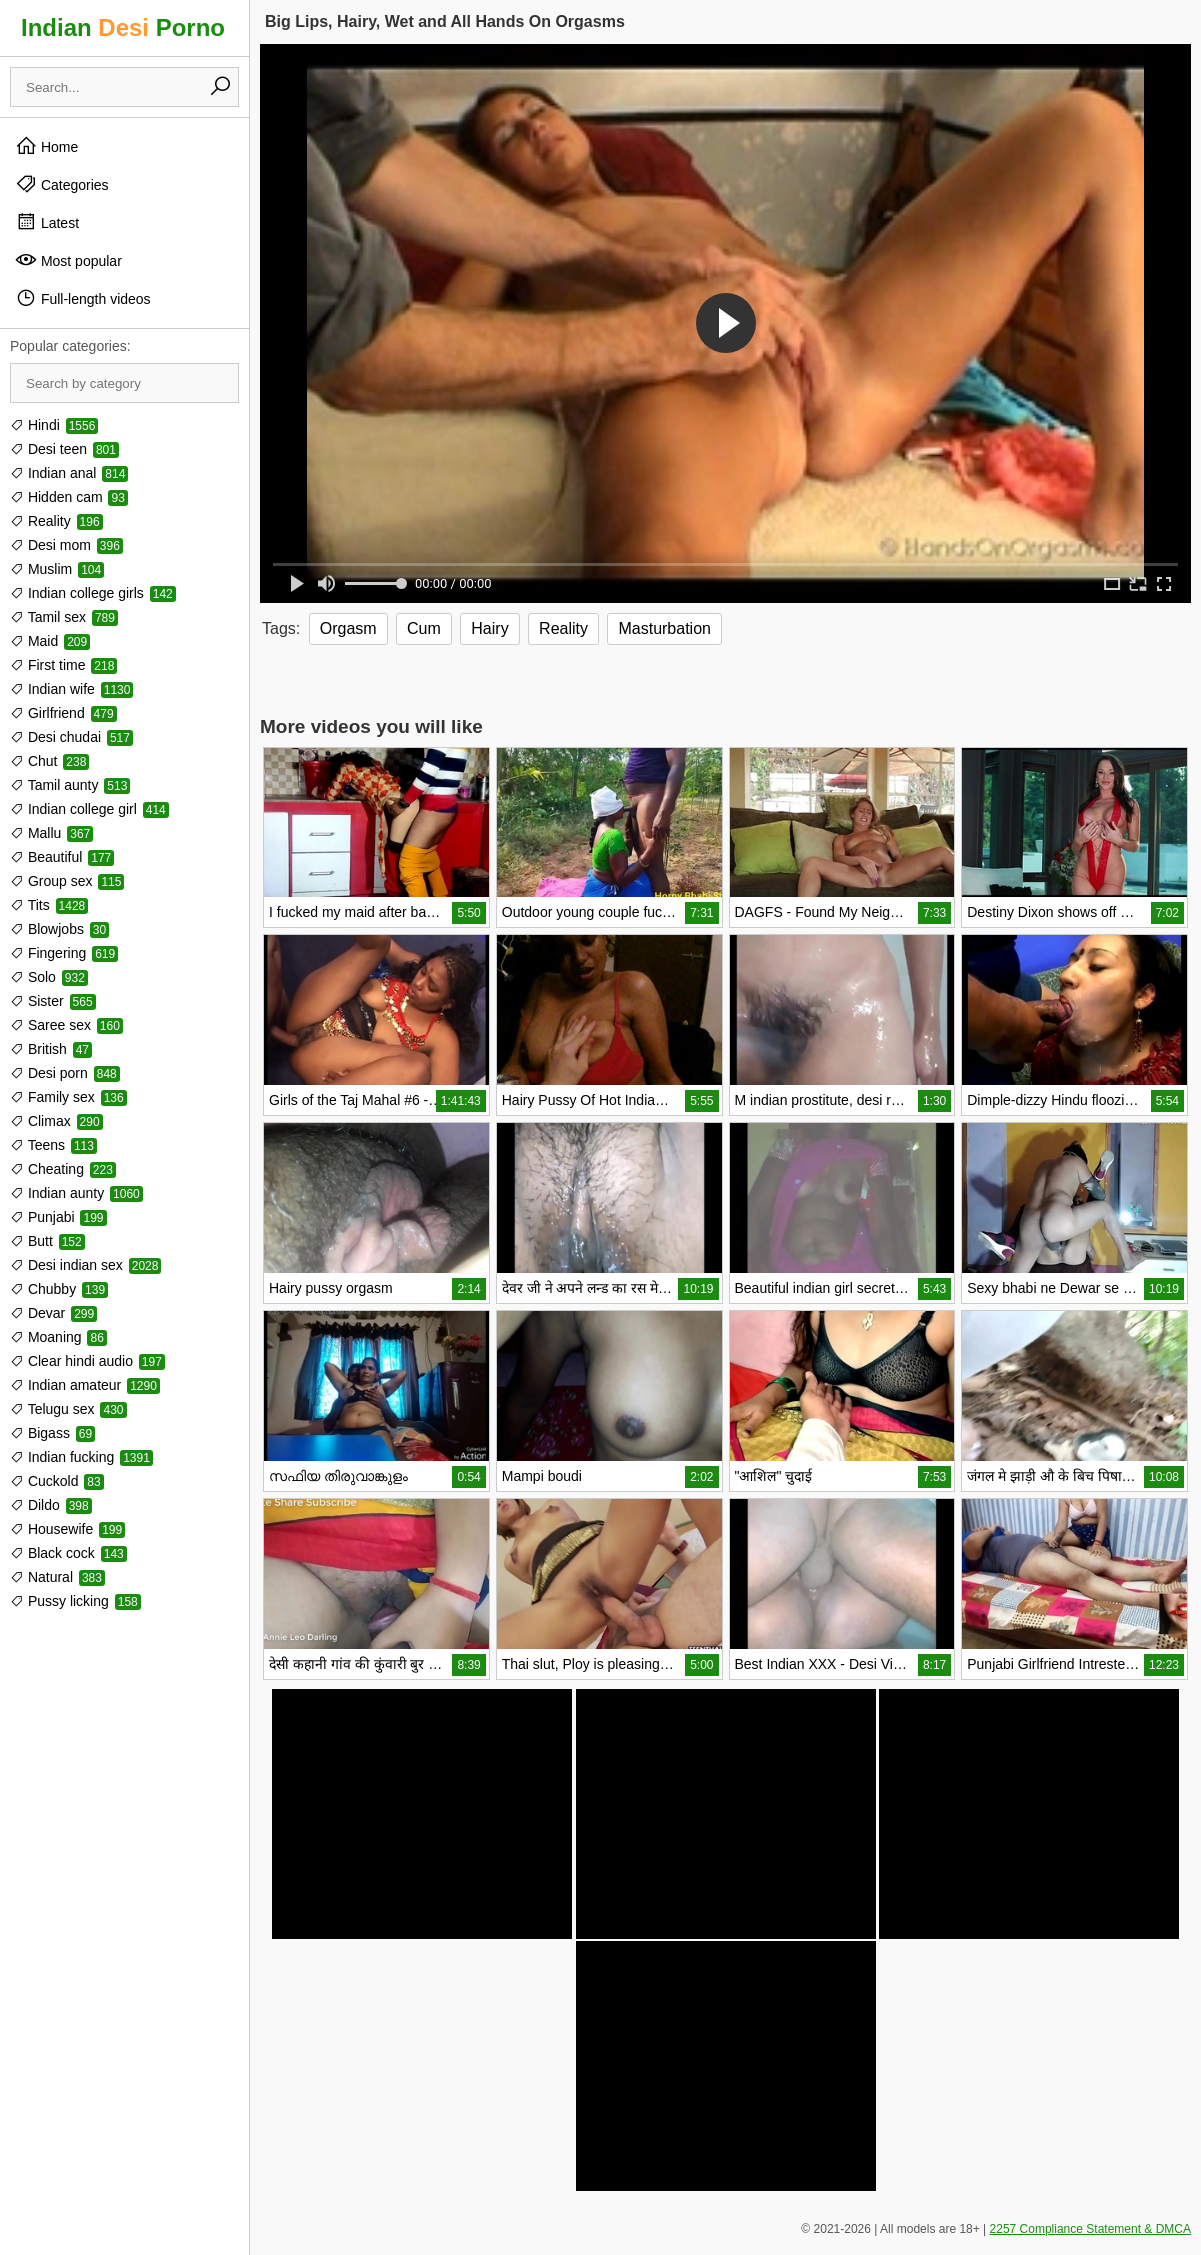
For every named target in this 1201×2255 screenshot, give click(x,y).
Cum (424, 628)
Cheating (63, 1169)
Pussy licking (75, 1601)
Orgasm (348, 628)
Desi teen (64, 449)
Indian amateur (85, 1385)
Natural (57, 1577)
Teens (53, 1145)
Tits (49, 905)
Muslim (57, 569)
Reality (56, 521)
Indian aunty (76, 1193)
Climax (56, 1121)
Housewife (67, 1529)
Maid (50, 641)
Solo (49, 977)
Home (46, 146)
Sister (53, 1001)
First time (63, 665)
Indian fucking (81, 1457)
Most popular (68, 260)
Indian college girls (93, 593)
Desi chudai (71, 737)
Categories (62, 184)
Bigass (52, 1433)
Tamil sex (64, 617)
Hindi (54, 425)
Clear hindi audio (87, 1361)
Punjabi (58, 1217)
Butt (47, 1241)
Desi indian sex (85, 1265)
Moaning (58, 1337)
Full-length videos (83, 298)
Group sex (67, 881)
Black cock (68, 1553)
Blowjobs (59, 929)
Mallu (51, 833)
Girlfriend (63, 713)
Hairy (489, 628)
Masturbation (664, 628)
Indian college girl (89, 809)
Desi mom (66, 545)
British (51, 1049)
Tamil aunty (70, 785)
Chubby (59, 1289)
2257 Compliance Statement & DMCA (1090, 2229)
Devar (53, 1313)
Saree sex (66, 1025)
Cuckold (57, 1481)
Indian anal (69, 473)
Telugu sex (68, 1409)
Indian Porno (123, 27)
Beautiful (62, 857)
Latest (47, 222)
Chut (49, 761)
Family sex (68, 1097)
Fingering (64, 953)
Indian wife (71, 689)
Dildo (51, 1505)
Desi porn (65, 1073)
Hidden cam (69, 497)
